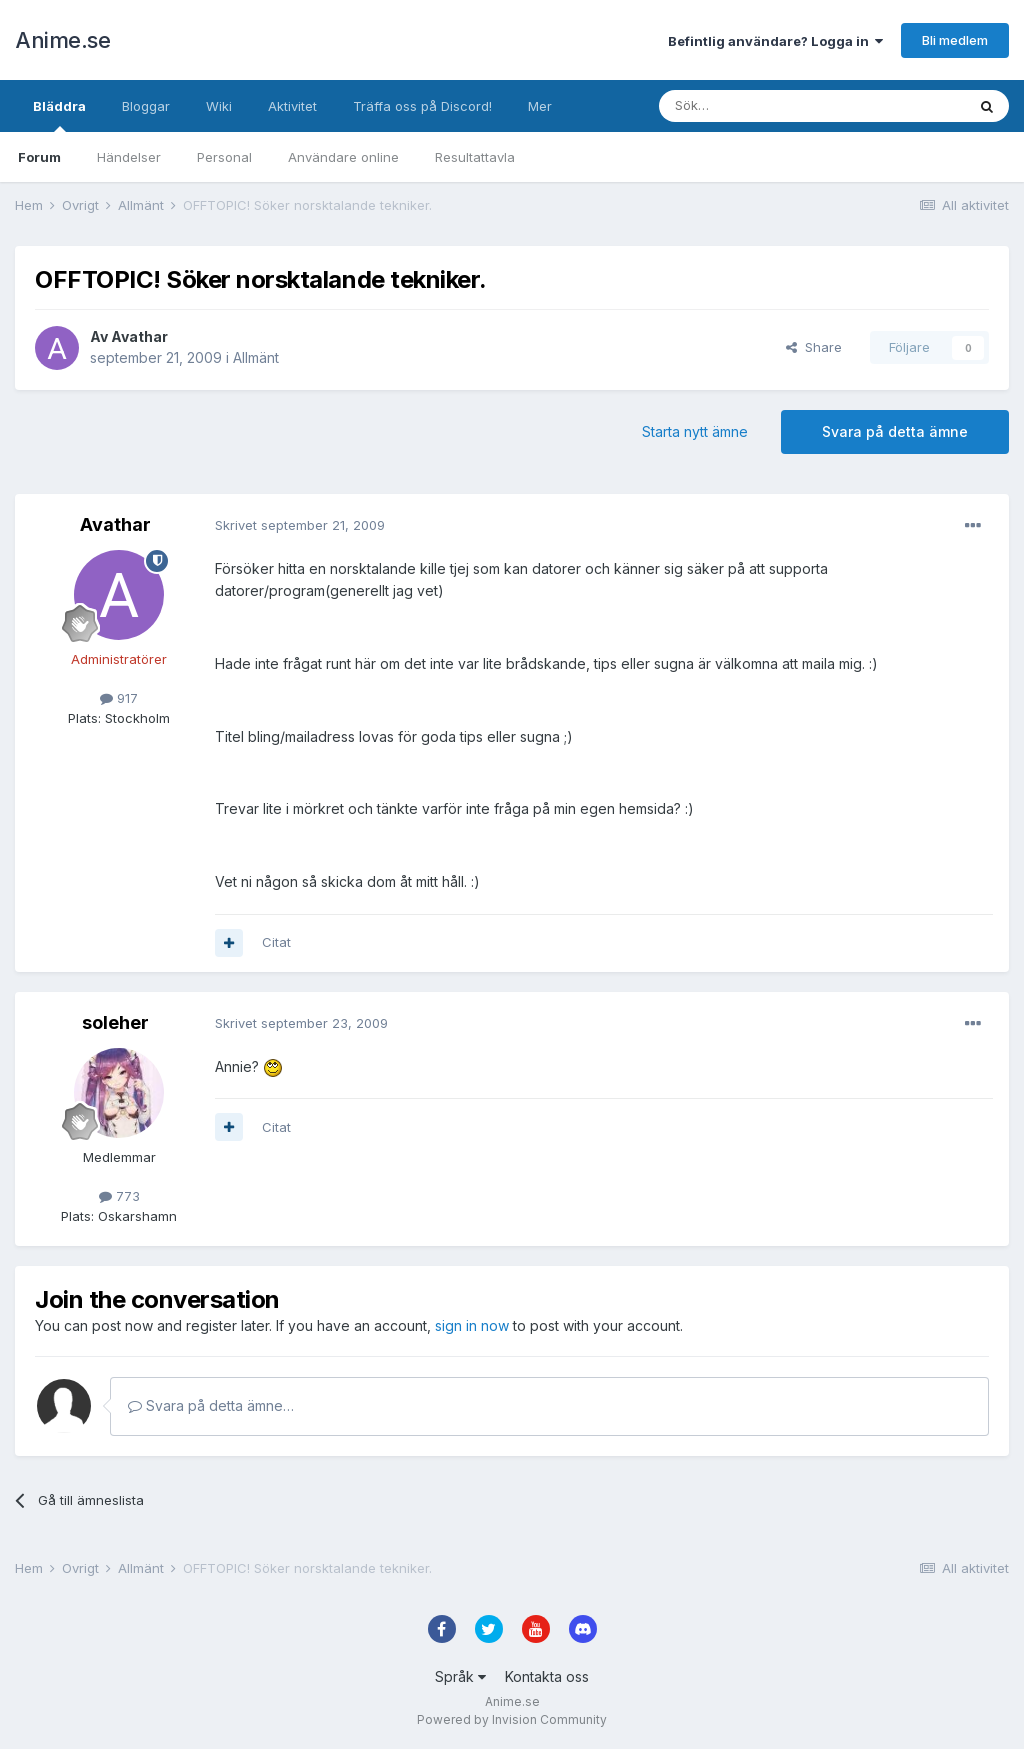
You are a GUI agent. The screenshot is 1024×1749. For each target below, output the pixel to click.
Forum (39, 157)
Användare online (343, 157)
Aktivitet (292, 106)
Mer (540, 106)
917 (119, 698)
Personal (224, 157)
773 (119, 1196)
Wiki (219, 106)
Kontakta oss (547, 1676)
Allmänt (256, 357)
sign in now (472, 1325)
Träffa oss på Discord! (422, 106)
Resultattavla (475, 157)
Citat (276, 942)
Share (814, 347)
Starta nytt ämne (695, 431)
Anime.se (62, 40)
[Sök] (758, 106)
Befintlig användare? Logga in (775, 41)
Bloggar (146, 106)
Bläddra (59, 115)
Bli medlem (955, 40)
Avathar (139, 336)
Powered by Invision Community (512, 1719)
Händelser (129, 157)
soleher (115, 1022)
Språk (460, 1676)
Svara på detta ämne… (211, 1405)
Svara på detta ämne (895, 431)
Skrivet (300, 525)
